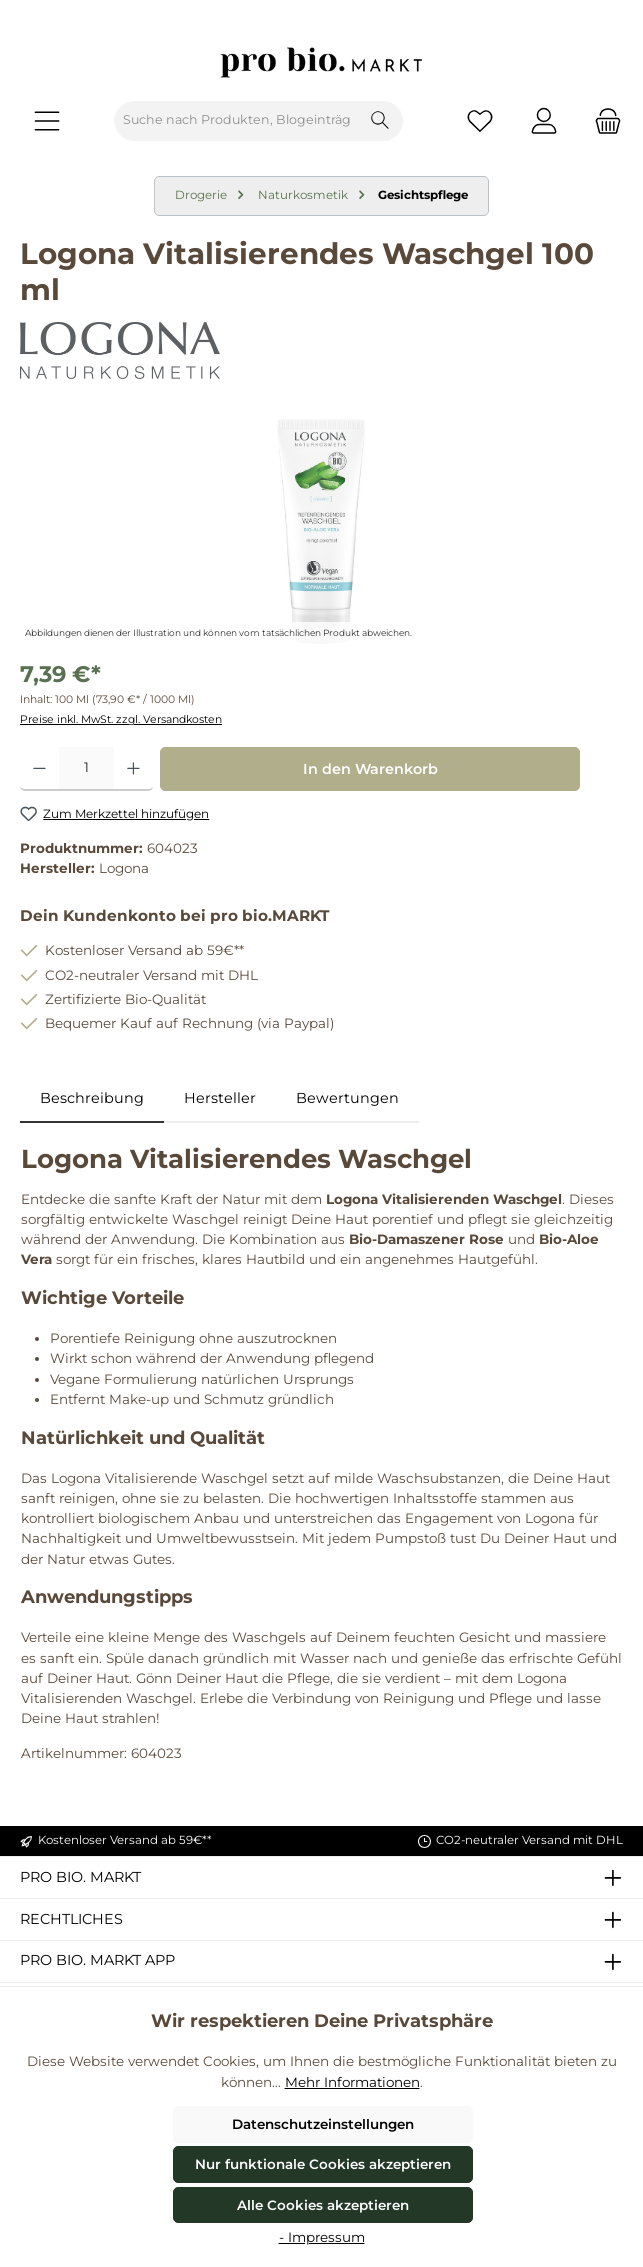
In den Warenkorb (370, 769)
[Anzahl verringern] (39, 769)
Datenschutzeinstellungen (323, 2124)
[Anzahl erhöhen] (133, 769)
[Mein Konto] (544, 120)
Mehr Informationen (352, 2082)
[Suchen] (380, 121)
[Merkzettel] (480, 120)
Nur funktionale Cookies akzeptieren (323, 2164)
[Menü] (47, 120)
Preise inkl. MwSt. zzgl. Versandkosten (121, 719)
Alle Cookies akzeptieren (323, 2205)
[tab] (92, 1099)
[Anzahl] (86, 769)
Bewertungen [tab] (347, 1098)
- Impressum (322, 2237)
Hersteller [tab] (220, 1098)
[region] (321, 531)
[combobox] (236, 121)
